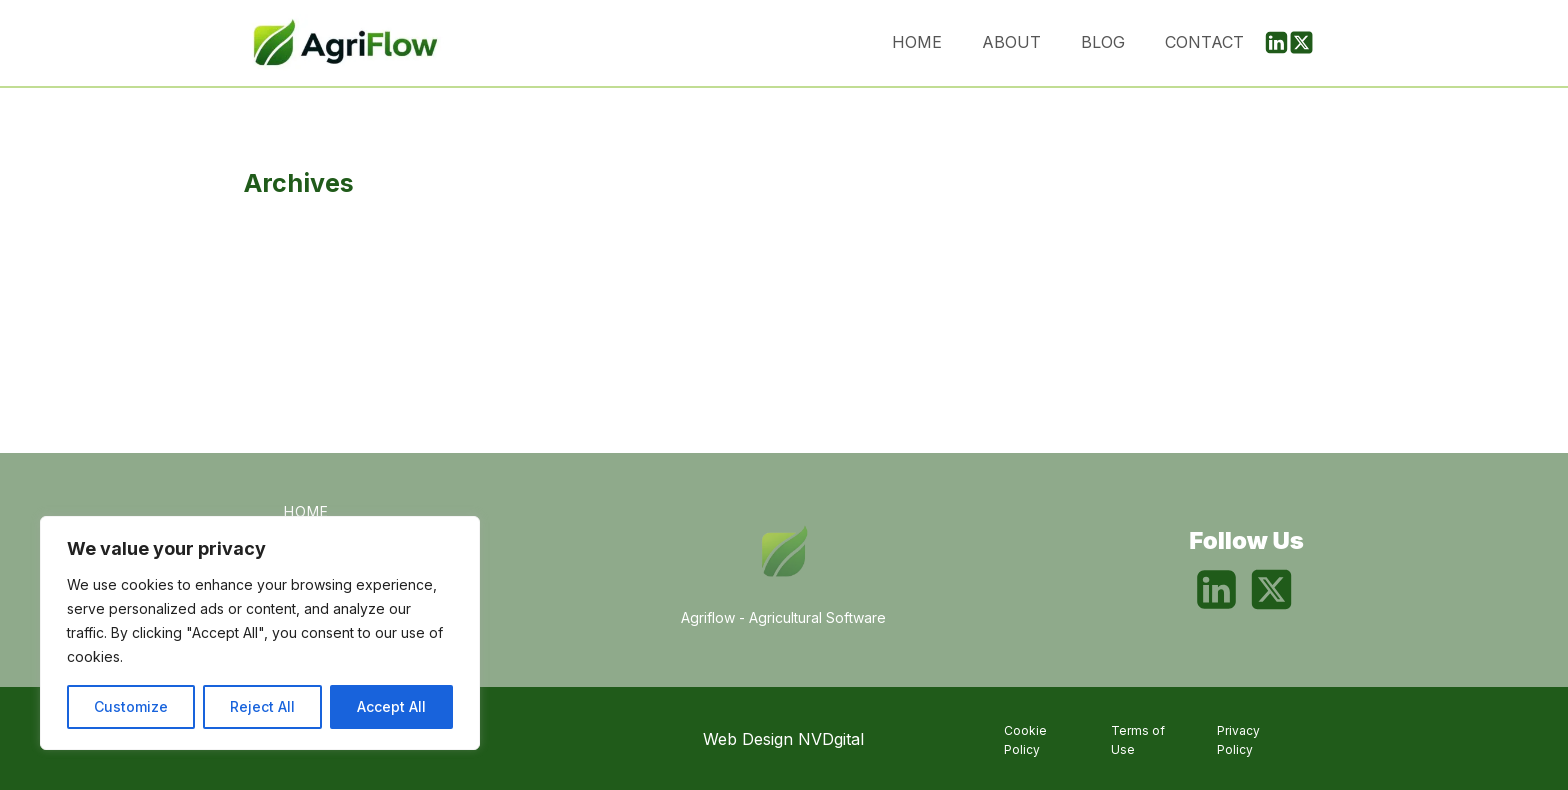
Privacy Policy (1238, 740)
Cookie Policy (1025, 740)
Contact (1204, 42)
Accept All (391, 706)
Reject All (262, 706)
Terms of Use (1138, 740)
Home (917, 42)
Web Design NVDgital (783, 739)
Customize (131, 706)
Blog (1103, 42)
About (1011, 42)
